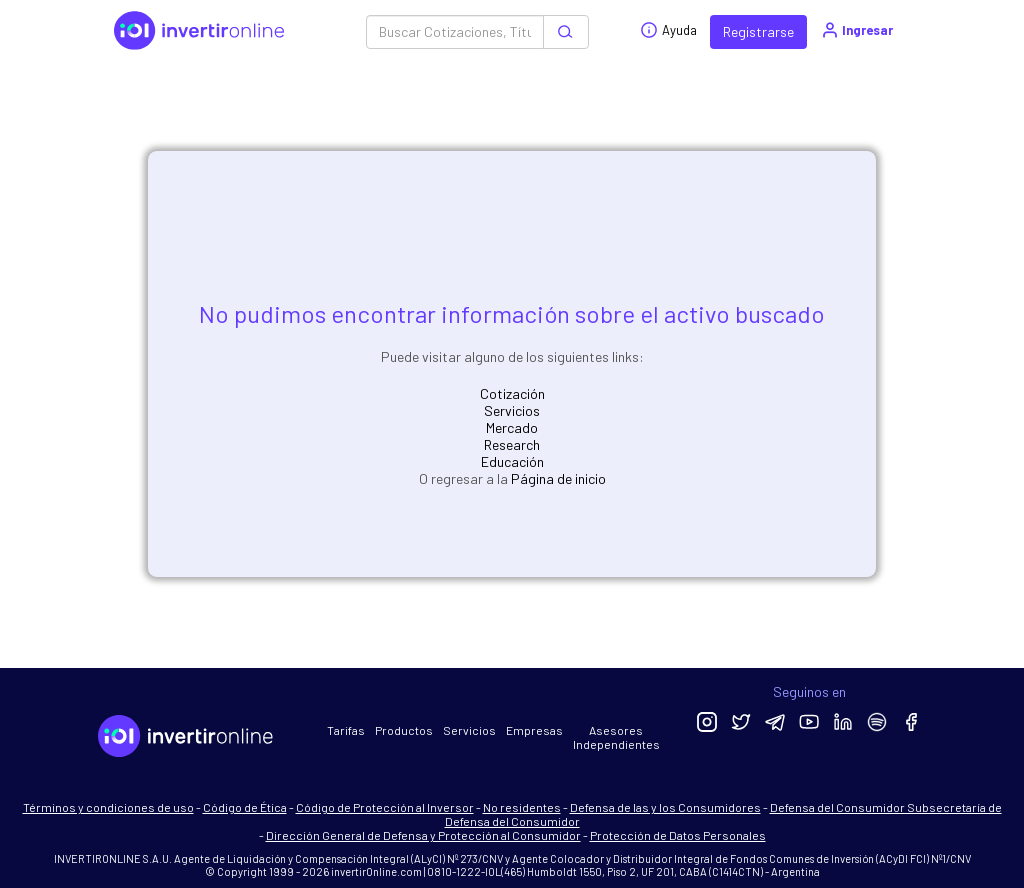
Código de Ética (245, 807)
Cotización (512, 393)
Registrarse (758, 31)
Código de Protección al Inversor (385, 807)
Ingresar (856, 30)
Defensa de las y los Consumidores (665, 807)
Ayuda (668, 30)
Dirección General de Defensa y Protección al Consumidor (423, 835)
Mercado (512, 427)
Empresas (534, 730)
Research (512, 444)
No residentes (522, 807)
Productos (404, 730)
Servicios (512, 410)
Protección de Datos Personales (678, 835)
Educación (512, 461)
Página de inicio (558, 478)
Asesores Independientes (616, 737)
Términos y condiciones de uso (108, 807)
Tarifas (346, 730)
